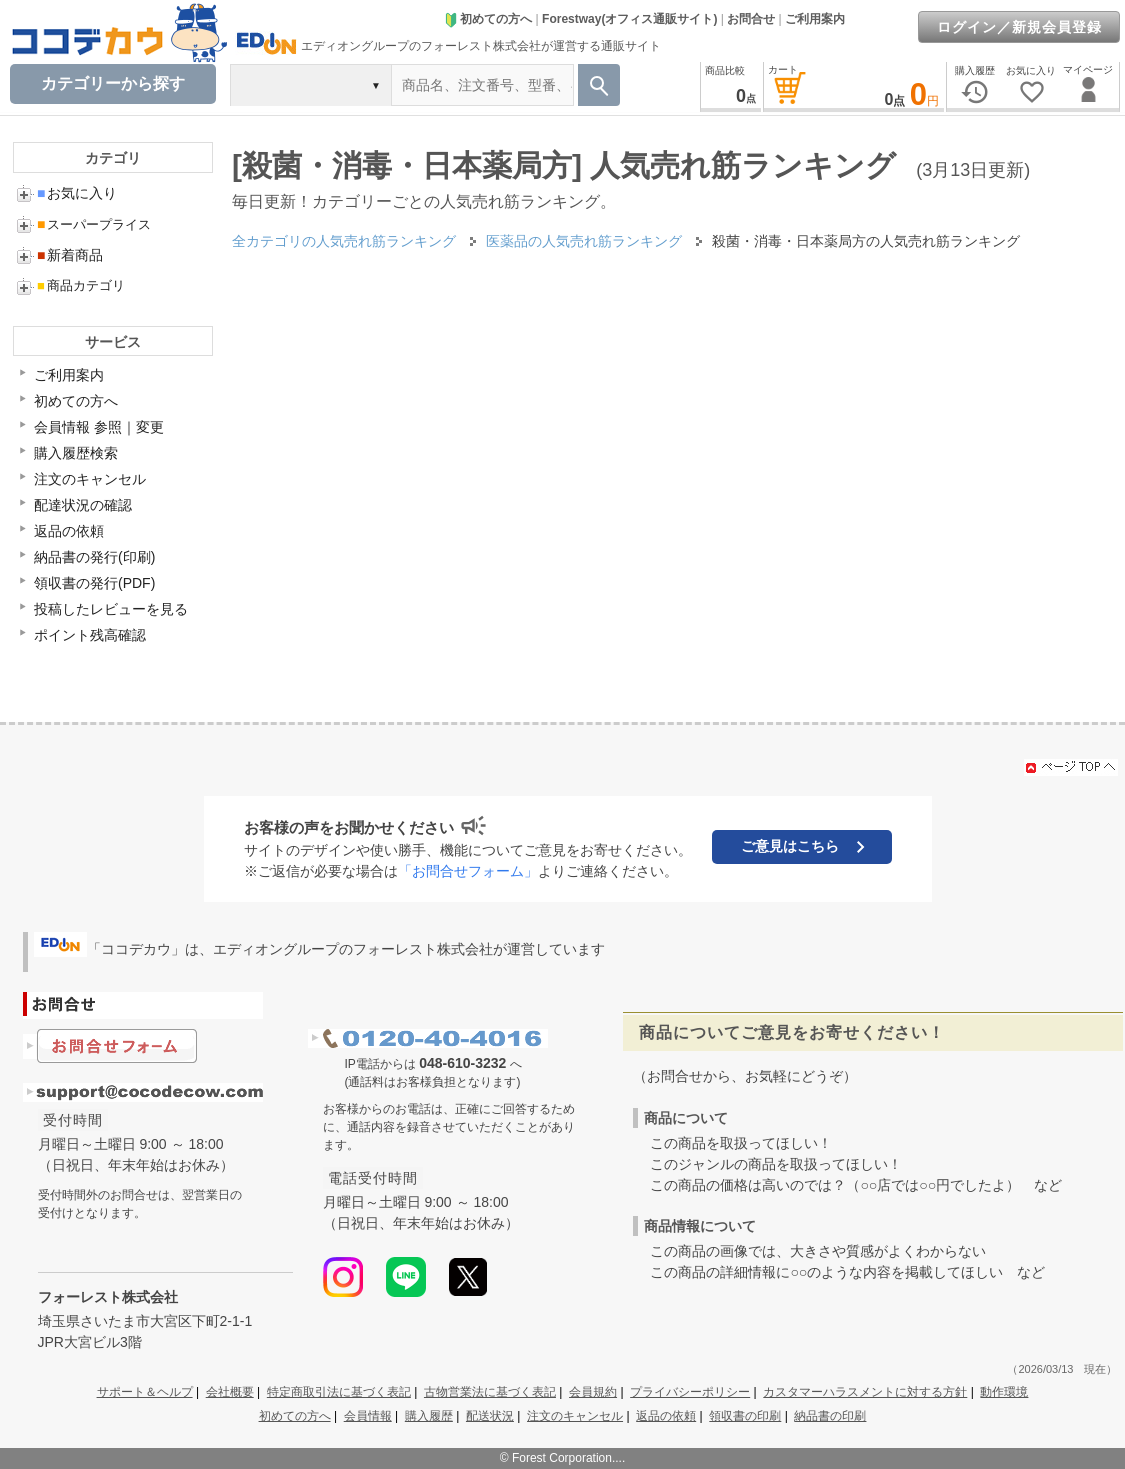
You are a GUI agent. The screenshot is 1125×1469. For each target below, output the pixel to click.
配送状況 (490, 1416)
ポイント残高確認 (90, 635)
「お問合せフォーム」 (468, 871)
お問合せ (751, 19)
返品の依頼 (69, 531)
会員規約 (593, 1392)
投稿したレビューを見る (111, 609)
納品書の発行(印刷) (94, 557)
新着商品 (70, 255)
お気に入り (77, 193)
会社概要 (230, 1392)
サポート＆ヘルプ (145, 1392)
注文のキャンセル (90, 479)
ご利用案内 (815, 19)
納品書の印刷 (830, 1416)
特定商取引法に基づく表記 (339, 1392)
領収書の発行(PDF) (94, 583)
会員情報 (368, 1416)
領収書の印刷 (745, 1416)
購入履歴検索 (76, 453)
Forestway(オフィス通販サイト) (629, 19)
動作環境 (1004, 1392)
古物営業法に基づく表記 (490, 1392)
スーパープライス (94, 224)
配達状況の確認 (83, 505)
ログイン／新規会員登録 (1019, 27)
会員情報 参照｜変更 (99, 427)
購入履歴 (429, 1416)
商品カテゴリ (81, 285)
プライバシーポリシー (690, 1392)
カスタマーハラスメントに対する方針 (865, 1392)
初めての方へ (488, 19)
